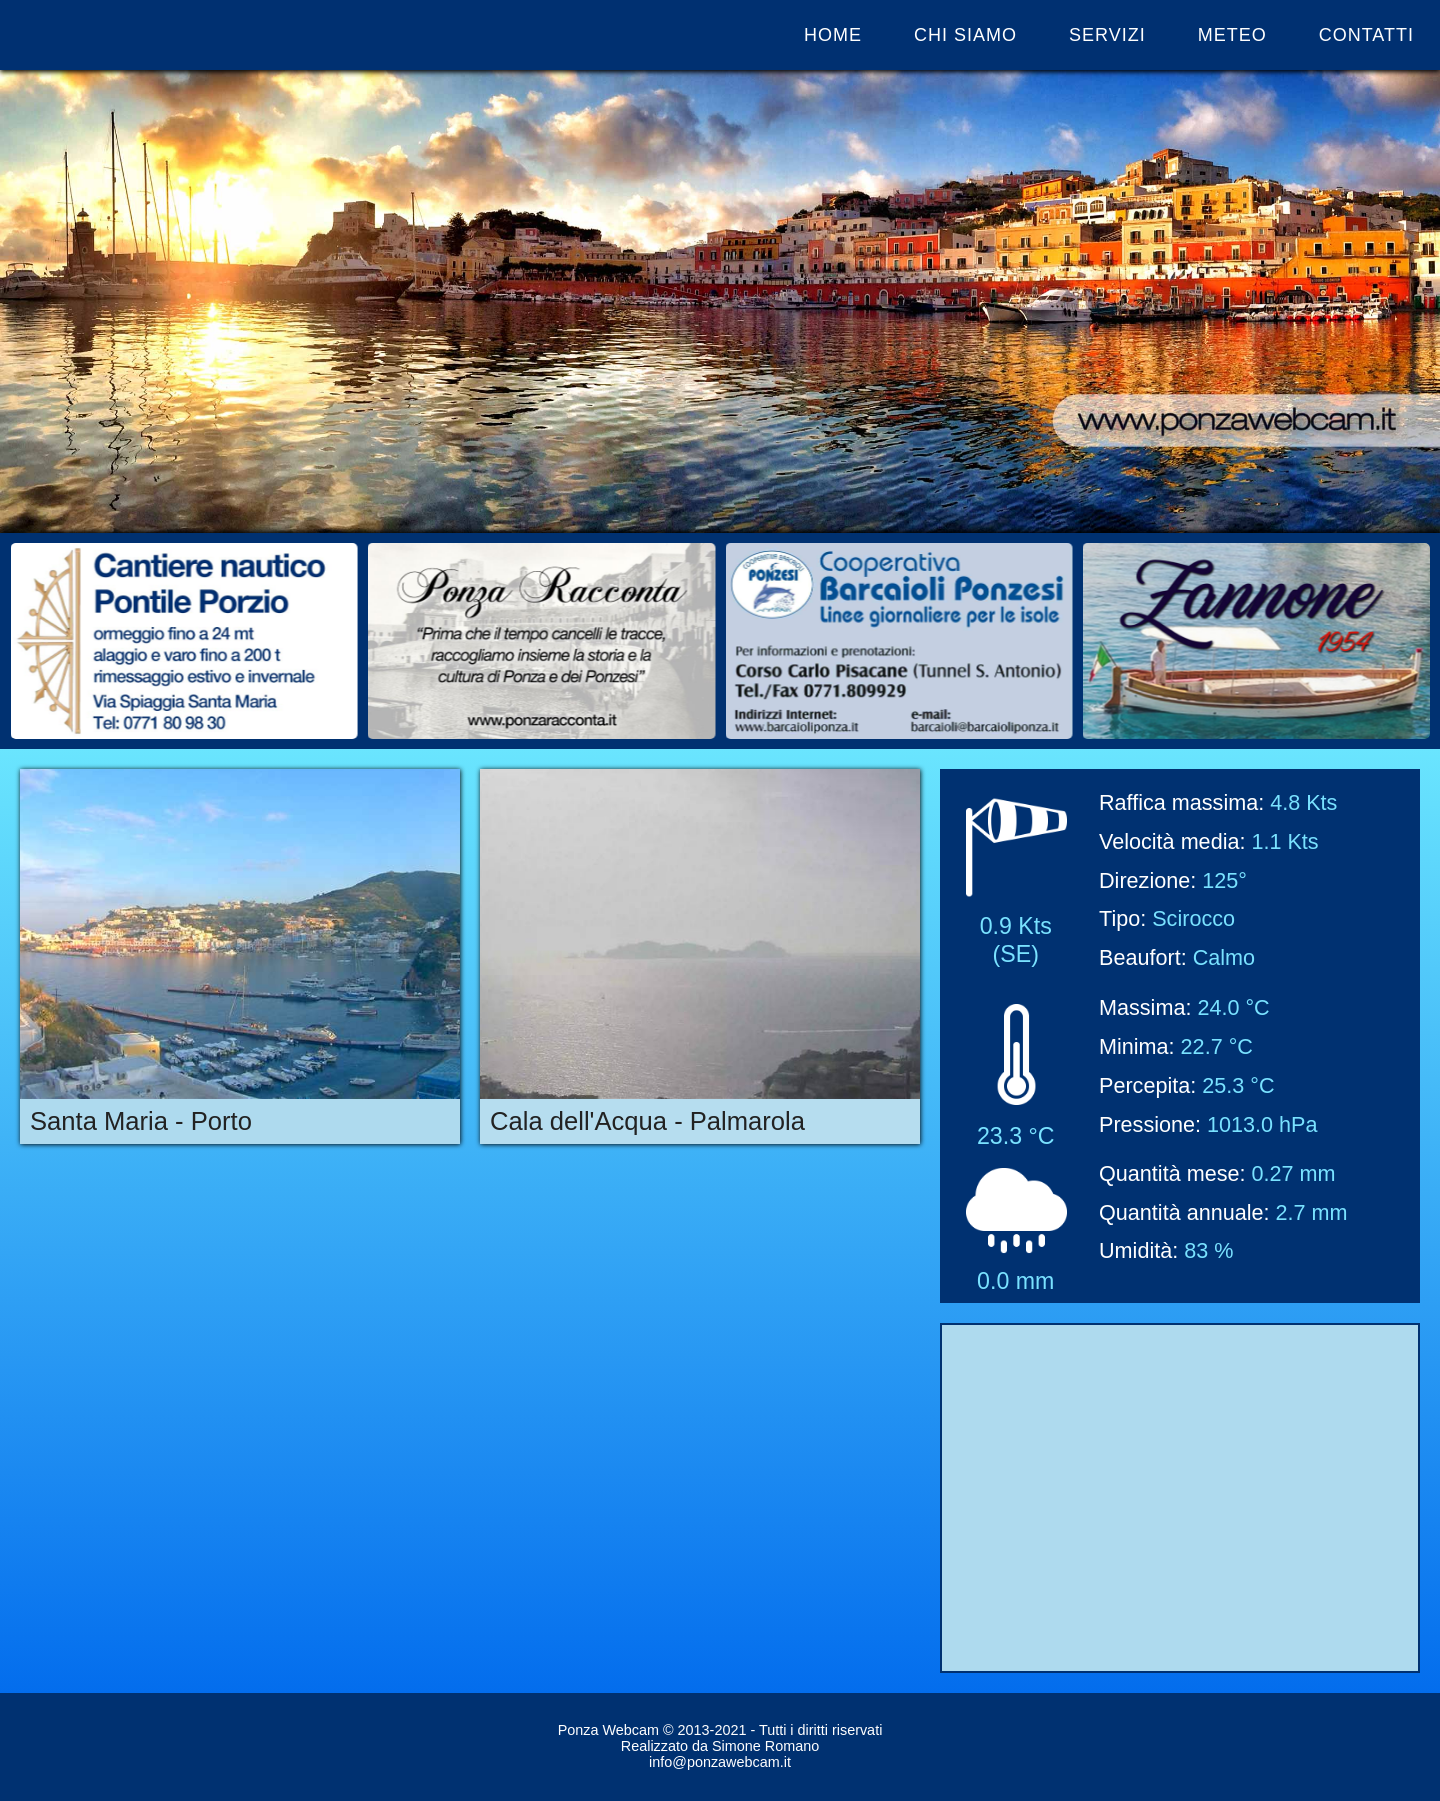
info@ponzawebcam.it (720, 1762)
